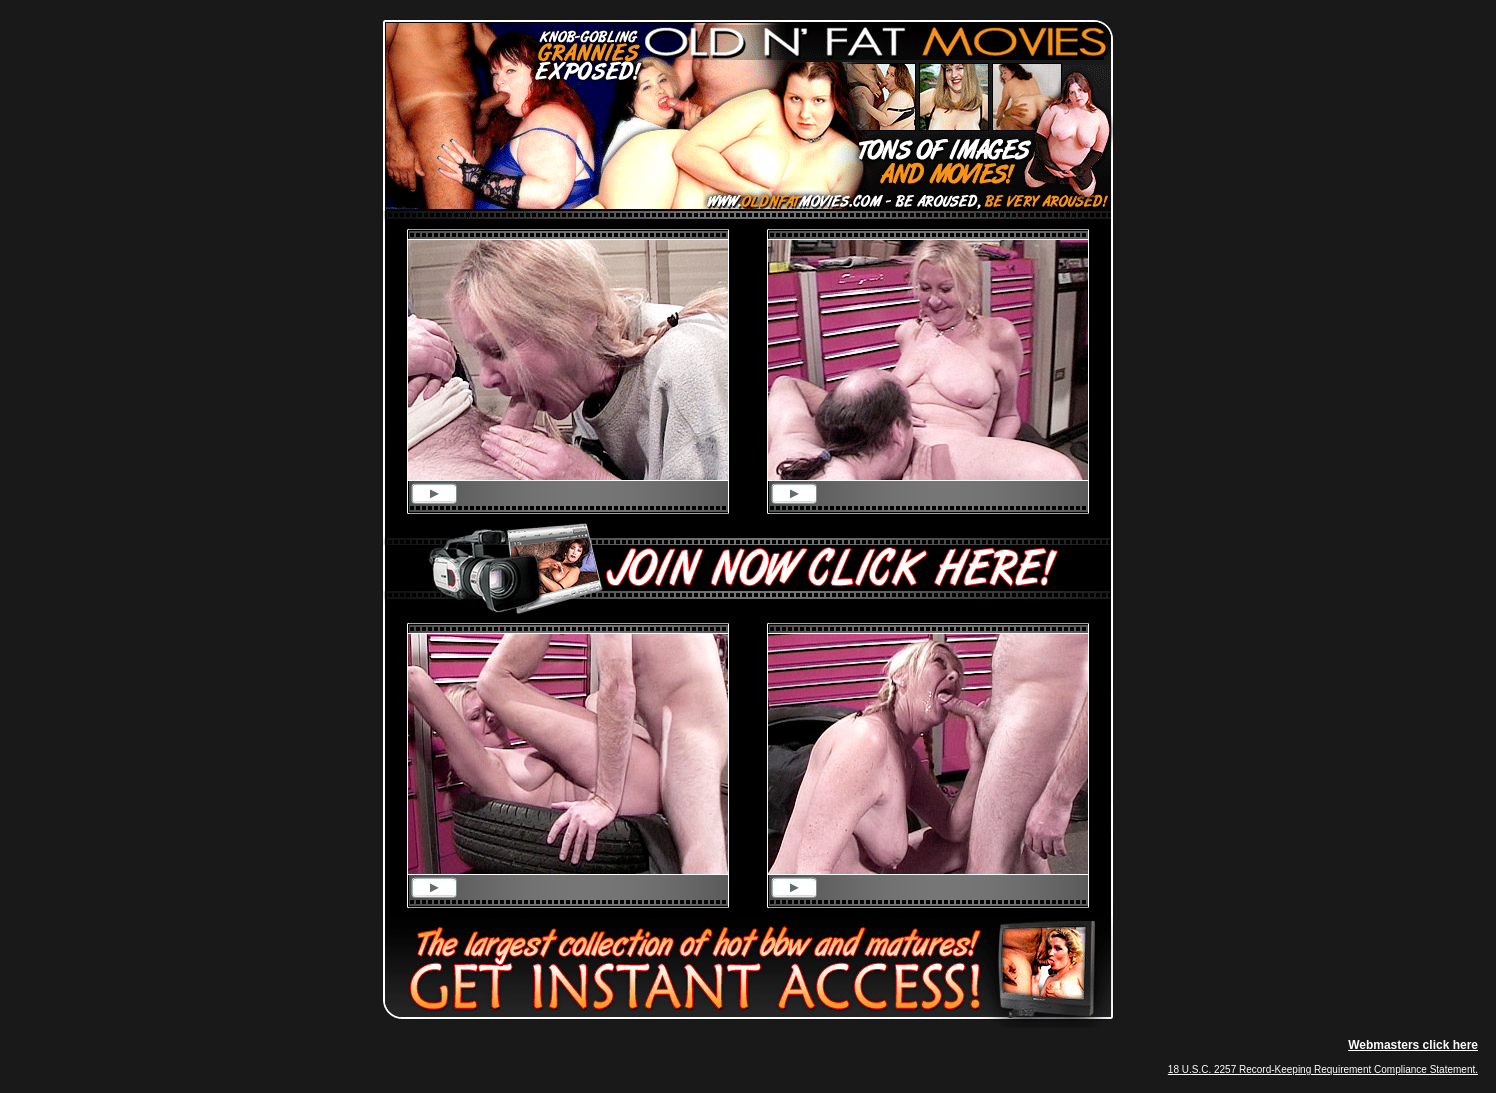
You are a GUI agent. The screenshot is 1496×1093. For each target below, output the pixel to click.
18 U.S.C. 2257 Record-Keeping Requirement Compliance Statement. (1323, 1069)
